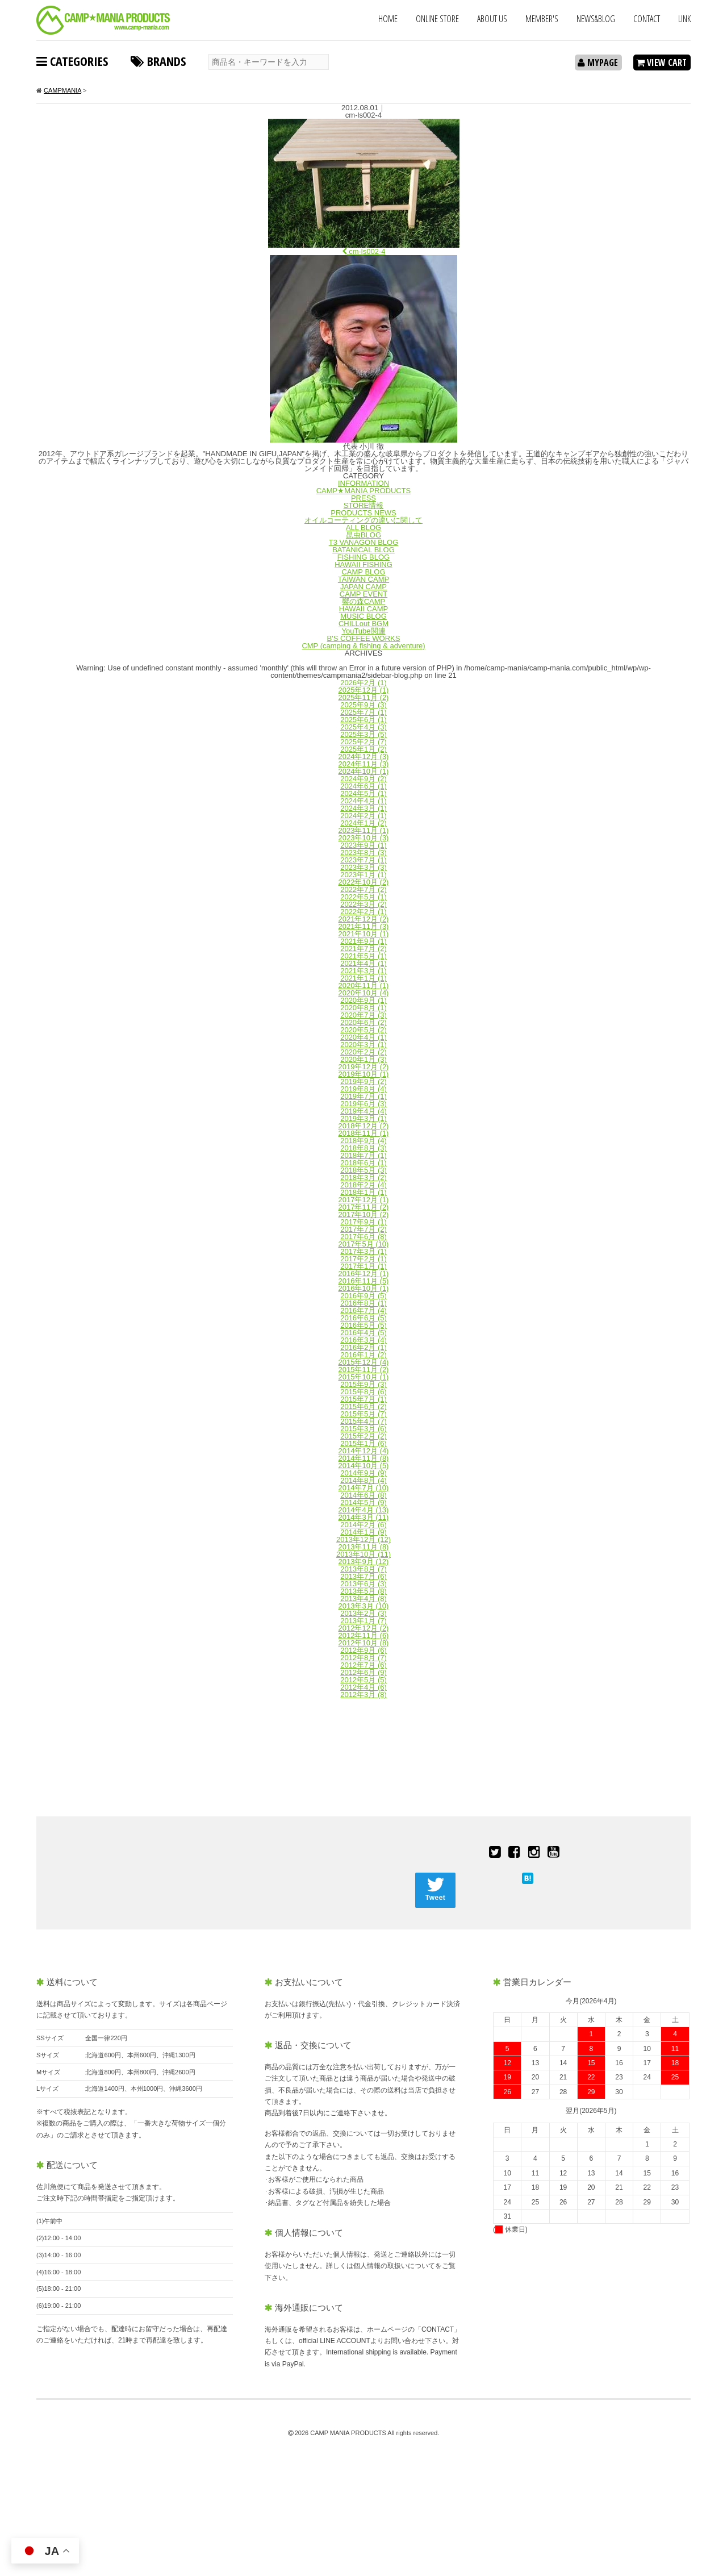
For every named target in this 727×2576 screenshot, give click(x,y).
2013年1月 (363, 1620)
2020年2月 (363, 1052)
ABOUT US (492, 18)
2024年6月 (363, 786)
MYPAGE (598, 62)
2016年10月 (364, 1288)
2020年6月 (363, 1022)
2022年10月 (364, 882)
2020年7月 (363, 1015)
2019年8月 (363, 1089)
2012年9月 (363, 1650)
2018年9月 (363, 1140)
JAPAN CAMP (363, 586)
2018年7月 (363, 1155)
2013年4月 (363, 1598)
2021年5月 (363, 956)
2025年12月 (364, 690)
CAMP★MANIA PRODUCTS (363, 490)
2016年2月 (363, 1347)
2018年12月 (364, 1126)
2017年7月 (363, 1229)
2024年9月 (363, 778)
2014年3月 (364, 1517)
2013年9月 (364, 1561)
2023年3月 (363, 867)
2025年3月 (363, 734)
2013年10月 (363, 1554)
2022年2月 (363, 911)
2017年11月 (364, 1207)
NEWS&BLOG (595, 18)
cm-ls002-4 (364, 251)
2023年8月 (363, 852)
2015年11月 (364, 1369)
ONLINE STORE (437, 18)
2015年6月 (363, 1406)
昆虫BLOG (363, 535)
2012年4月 (363, 1687)
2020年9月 (363, 1000)
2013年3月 (364, 1606)
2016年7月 (363, 1310)
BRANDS (158, 60)
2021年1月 (363, 978)
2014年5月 (363, 1502)
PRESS (363, 498)
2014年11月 (364, 1458)
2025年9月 (363, 705)
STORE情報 (364, 505)
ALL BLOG (363, 527)
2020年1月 (363, 1059)
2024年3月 (363, 808)
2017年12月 (364, 1199)
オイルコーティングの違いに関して (363, 520)
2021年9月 (363, 941)
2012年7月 (363, 1665)
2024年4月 (363, 801)
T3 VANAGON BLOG (364, 542)
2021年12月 (364, 919)
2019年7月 (363, 1096)
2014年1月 (363, 1532)
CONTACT (646, 18)
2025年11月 (364, 697)
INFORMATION (363, 483)
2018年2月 (363, 1185)
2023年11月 (364, 830)
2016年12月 (364, 1273)
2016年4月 (363, 1332)
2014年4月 (364, 1510)
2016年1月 (363, 1354)
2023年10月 (364, 837)
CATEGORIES (72, 60)
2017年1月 (363, 1266)
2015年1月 (363, 1443)
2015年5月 (363, 1414)
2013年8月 (363, 1569)
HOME (388, 18)
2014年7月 (364, 1487)
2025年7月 (363, 712)
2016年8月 (363, 1303)
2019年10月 (364, 1074)
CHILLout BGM (363, 623)
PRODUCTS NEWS (363, 512)
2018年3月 (363, 1177)
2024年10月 (364, 771)
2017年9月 (363, 1222)
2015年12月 (364, 1362)
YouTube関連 (363, 631)
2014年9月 (363, 1473)
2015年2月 (363, 1436)
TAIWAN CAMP (363, 579)
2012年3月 (363, 1694)
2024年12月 (364, 756)
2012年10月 (364, 1643)
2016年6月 (363, 1318)
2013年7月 (363, 1576)
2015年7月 (363, 1399)
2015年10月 (364, 1377)
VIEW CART (661, 62)
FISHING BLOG (363, 557)
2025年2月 (363, 741)
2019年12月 (364, 1066)
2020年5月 (363, 1030)
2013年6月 (363, 1583)
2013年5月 (363, 1591)
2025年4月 (363, 727)
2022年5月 (363, 897)
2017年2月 (363, 1258)
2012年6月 (363, 1672)
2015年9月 (363, 1384)
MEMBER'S (541, 18)
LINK (684, 18)
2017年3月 (363, 1251)
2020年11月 (364, 985)
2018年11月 (364, 1133)
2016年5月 (363, 1325)
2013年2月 (363, 1613)
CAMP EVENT (363, 594)
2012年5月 (363, 1679)
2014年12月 (364, 1451)
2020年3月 (363, 1044)
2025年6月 (363, 719)
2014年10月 (364, 1465)
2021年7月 (363, 948)
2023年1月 (363, 874)
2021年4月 (363, 963)
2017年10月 (364, 1214)
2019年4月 (363, 1111)
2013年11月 (364, 1547)
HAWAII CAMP (363, 609)
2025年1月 (363, 749)
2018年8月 (363, 1148)
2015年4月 (363, 1421)
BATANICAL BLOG (363, 549)
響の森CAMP (364, 601)
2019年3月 (363, 1118)
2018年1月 (363, 1192)
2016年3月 (363, 1340)
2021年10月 (364, 933)
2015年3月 (363, 1428)
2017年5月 (364, 1244)
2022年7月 (363, 889)
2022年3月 (363, 904)
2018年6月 (363, 1162)
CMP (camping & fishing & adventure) (363, 645)
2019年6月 (363, 1103)
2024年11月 (364, 764)
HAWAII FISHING (363, 564)
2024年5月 (363, 793)
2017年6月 (363, 1236)
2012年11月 (364, 1635)
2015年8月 (363, 1391)
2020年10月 (364, 993)
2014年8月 (363, 1480)
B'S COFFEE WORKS (363, 638)
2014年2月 (363, 1524)
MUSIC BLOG (363, 616)
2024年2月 (363, 815)
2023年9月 (363, 845)
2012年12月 (364, 1628)
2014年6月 (363, 1495)
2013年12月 (363, 1539)
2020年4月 (363, 1037)
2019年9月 (363, 1081)
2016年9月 (363, 1295)
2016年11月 (364, 1281)
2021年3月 (363, 970)
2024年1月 (363, 823)
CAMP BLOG (363, 572)
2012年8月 (363, 1657)
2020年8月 (363, 1007)
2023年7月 (363, 860)
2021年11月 (364, 926)
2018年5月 (363, 1170)
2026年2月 (363, 682)
